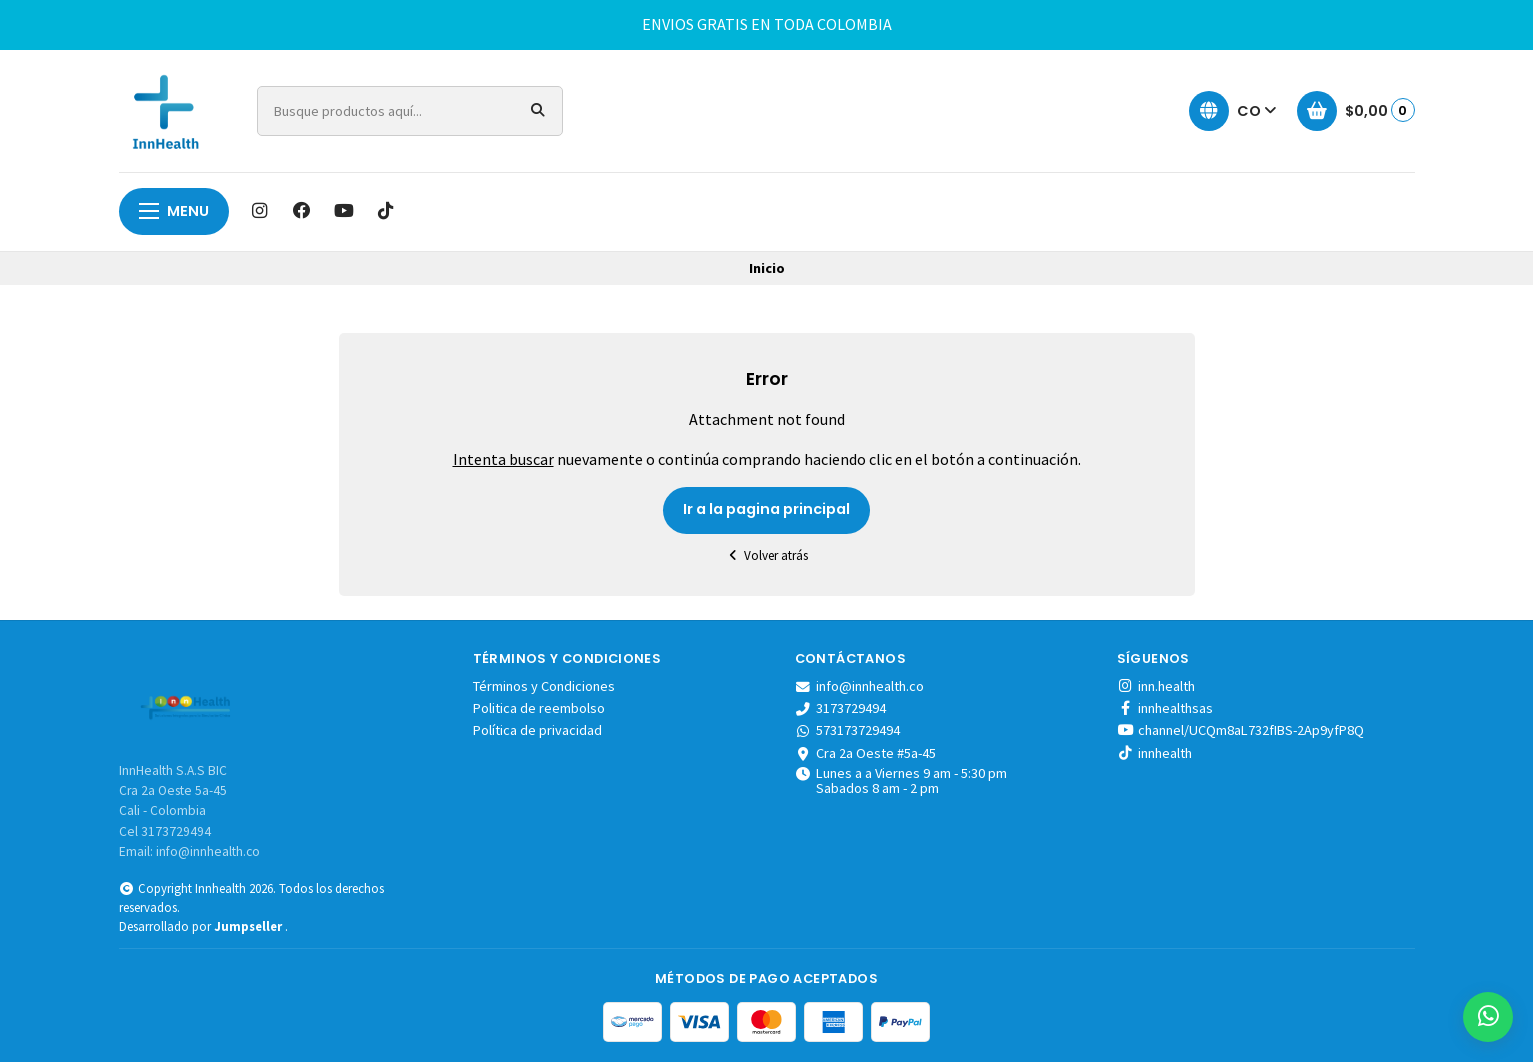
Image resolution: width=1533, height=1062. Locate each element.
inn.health (1156, 686)
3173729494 (841, 708)
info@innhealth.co (860, 686)
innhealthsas (1165, 708)
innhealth (1154, 753)
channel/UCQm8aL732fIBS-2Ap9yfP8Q (1240, 730)
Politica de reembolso (539, 708)
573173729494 (848, 730)
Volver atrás (767, 555)
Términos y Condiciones (544, 686)
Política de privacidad (537, 730)
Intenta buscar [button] (503, 459)
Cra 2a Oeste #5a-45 (866, 753)
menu (174, 211)
